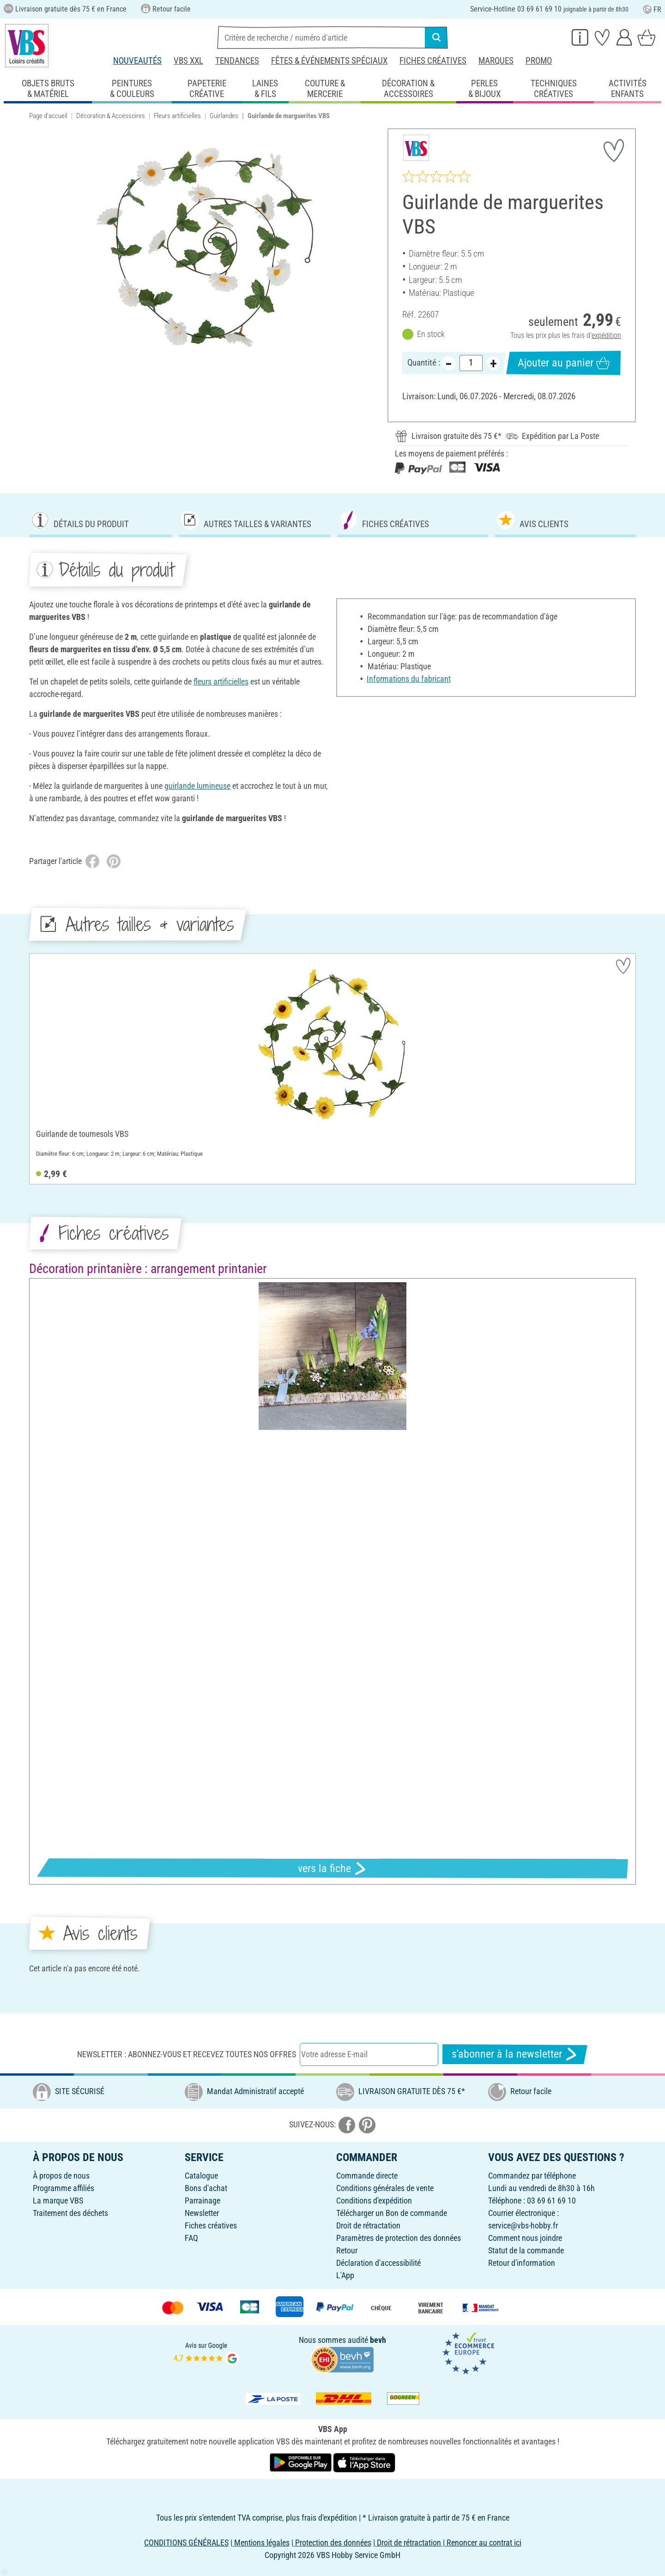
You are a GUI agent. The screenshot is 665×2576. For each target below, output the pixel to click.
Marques (496, 60)
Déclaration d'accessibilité (378, 2263)
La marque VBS (58, 2200)
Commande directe (367, 2175)
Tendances (237, 60)
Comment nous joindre (525, 2238)
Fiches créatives (432, 60)
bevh (378, 2340)
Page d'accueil (48, 116)
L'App (345, 2275)
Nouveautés (137, 60)
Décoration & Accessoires (110, 116)
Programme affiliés (63, 2188)
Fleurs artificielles (177, 116)
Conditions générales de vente (385, 2188)
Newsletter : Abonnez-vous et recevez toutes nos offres (186, 2054)
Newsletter (202, 2213)
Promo (539, 60)
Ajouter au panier (564, 363)
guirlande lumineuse (197, 786)
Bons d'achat (206, 2188)
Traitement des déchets (70, 2213)
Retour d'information (521, 2263)
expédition (606, 335)
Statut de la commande (526, 2250)
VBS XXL (188, 60)
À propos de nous (61, 2175)
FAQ (191, 2238)
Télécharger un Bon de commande (391, 2213)
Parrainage (202, 2200)
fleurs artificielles (220, 681)
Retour (346, 2250)
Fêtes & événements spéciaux (329, 60)
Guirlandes (224, 116)
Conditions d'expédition (374, 2200)
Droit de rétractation (368, 2225)
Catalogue (201, 2175)
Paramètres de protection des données (398, 2238)
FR (652, 9)
